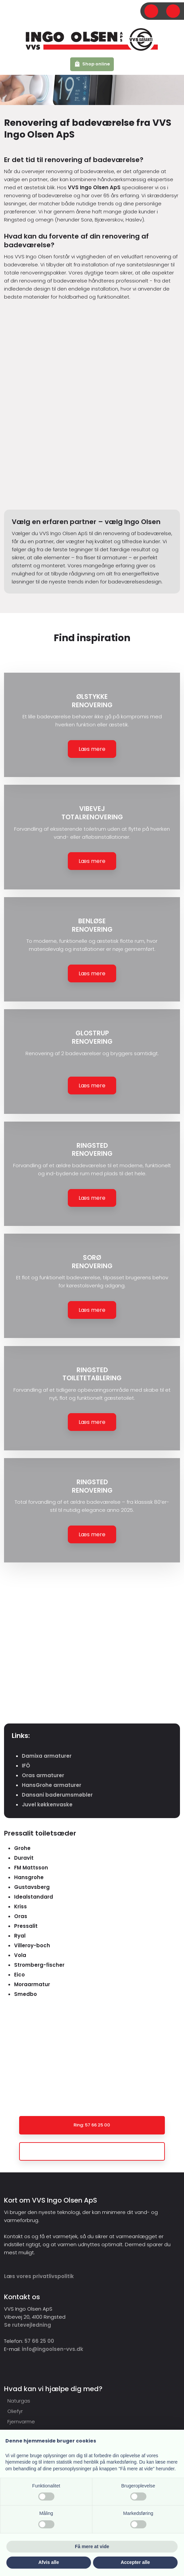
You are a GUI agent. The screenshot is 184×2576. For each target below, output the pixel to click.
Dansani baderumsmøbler (57, 1794)
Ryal (20, 1935)
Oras (20, 1916)
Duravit (24, 1857)
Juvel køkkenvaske (47, 1804)
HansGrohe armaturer (51, 1785)
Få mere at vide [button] (92, 2546)
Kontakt (165, 2068)
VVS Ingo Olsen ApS (94, 187)
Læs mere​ (92, 749)
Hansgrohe (29, 1877)
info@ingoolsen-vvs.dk (52, 2349)
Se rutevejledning (27, 2324)
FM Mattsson (31, 1867)
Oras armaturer (43, 1775)
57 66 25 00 (39, 2341)
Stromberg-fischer (39, 1964)
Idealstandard (33, 1896)
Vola (20, 1955)
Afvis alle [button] (48, 2562)
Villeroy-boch (32, 1945)
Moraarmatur (32, 1984)
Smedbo (25, 1994)
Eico (19, 1974)
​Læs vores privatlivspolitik (39, 2276)
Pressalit (26, 1925)
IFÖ (26, 1765)
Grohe (22, 1848)
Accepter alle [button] (135, 2562)
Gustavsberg (32, 1887)
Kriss (20, 1906)
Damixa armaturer (47, 1755)
